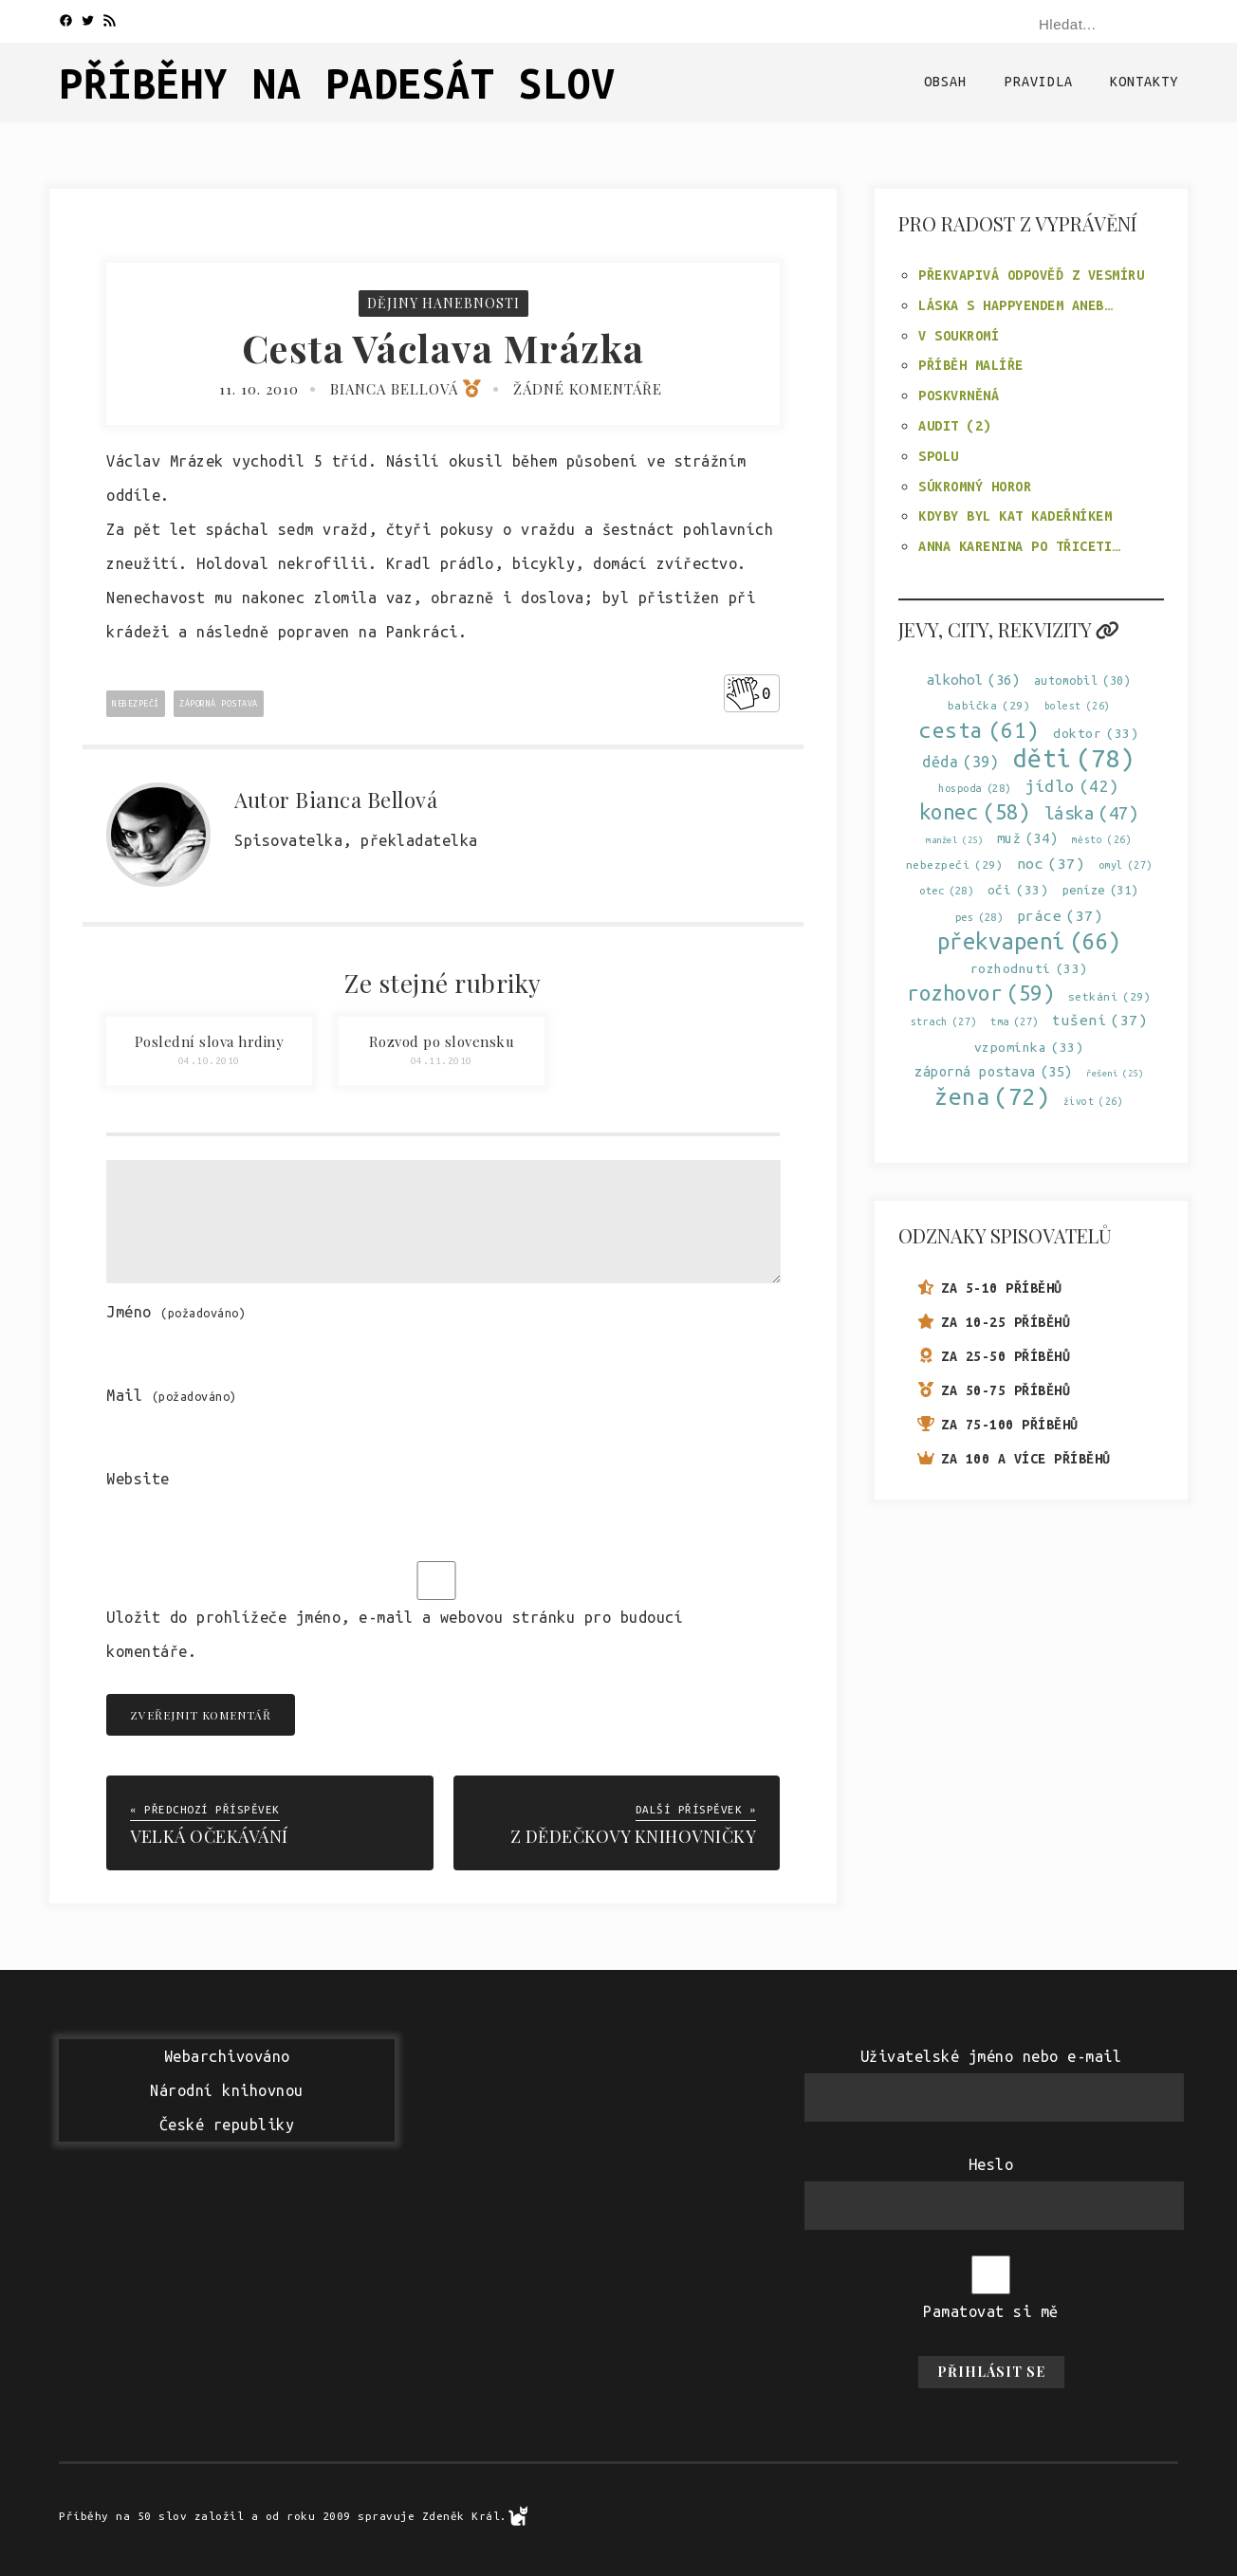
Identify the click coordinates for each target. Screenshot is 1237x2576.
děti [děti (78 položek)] (1074, 758)
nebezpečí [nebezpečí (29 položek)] (955, 864)
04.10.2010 (209, 1061)
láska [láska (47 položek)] (1091, 813)
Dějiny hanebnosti (443, 303)
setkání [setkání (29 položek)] (1110, 996)
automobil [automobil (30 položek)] (1083, 680)
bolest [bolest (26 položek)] (1077, 706)
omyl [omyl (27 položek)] (1126, 865)
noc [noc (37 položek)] (1051, 863)
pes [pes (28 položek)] (979, 917)
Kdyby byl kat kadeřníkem (1015, 516)
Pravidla (1039, 81)
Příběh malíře (971, 365)
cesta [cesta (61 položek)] (979, 730)
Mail (171, 1395)
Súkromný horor (974, 486)
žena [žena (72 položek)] (991, 1097)
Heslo (991, 2164)
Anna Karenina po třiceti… (1019, 546)
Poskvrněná (958, 395)
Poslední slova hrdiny (210, 1041)
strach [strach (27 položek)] (944, 1022)
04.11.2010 (441, 1061)
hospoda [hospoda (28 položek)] (974, 788)
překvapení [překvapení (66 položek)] (1029, 941)
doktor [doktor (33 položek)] (1095, 733)
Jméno (176, 1311)
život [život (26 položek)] (1093, 1101)
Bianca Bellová (406, 388)
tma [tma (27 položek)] (1014, 1022)
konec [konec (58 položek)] (975, 812)
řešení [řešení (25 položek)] (1114, 1073)
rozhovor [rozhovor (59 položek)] (980, 992)
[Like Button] (743, 693)
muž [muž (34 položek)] (1028, 839)
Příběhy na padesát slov (337, 83)
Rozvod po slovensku (442, 1041)
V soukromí (958, 335)
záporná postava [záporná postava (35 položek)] (993, 1071)
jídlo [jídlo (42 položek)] (1072, 786)
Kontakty (1144, 81)
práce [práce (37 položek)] (1060, 916)
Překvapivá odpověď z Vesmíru (1031, 275)
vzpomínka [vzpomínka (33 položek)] (1029, 1047)
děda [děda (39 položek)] (960, 762)
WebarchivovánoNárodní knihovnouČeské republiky (227, 2090)
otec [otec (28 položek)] (946, 891)
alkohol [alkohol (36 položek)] (974, 679)
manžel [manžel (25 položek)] (954, 840)
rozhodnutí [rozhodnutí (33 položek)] (1029, 969)
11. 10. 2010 (259, 388)
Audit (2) (954, 425)
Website (138, 1478)
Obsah (945, 81)
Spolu (938, 456)
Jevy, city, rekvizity (1008, 629)
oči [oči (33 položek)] (1018, 890)
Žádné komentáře (587, 388)
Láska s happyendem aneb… (1015, 305)
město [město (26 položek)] (1102, 840)
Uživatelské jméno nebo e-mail (991, 2056)
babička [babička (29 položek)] (989, 705)
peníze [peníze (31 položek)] (1100, 890)
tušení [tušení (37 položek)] (1099, 1020)
